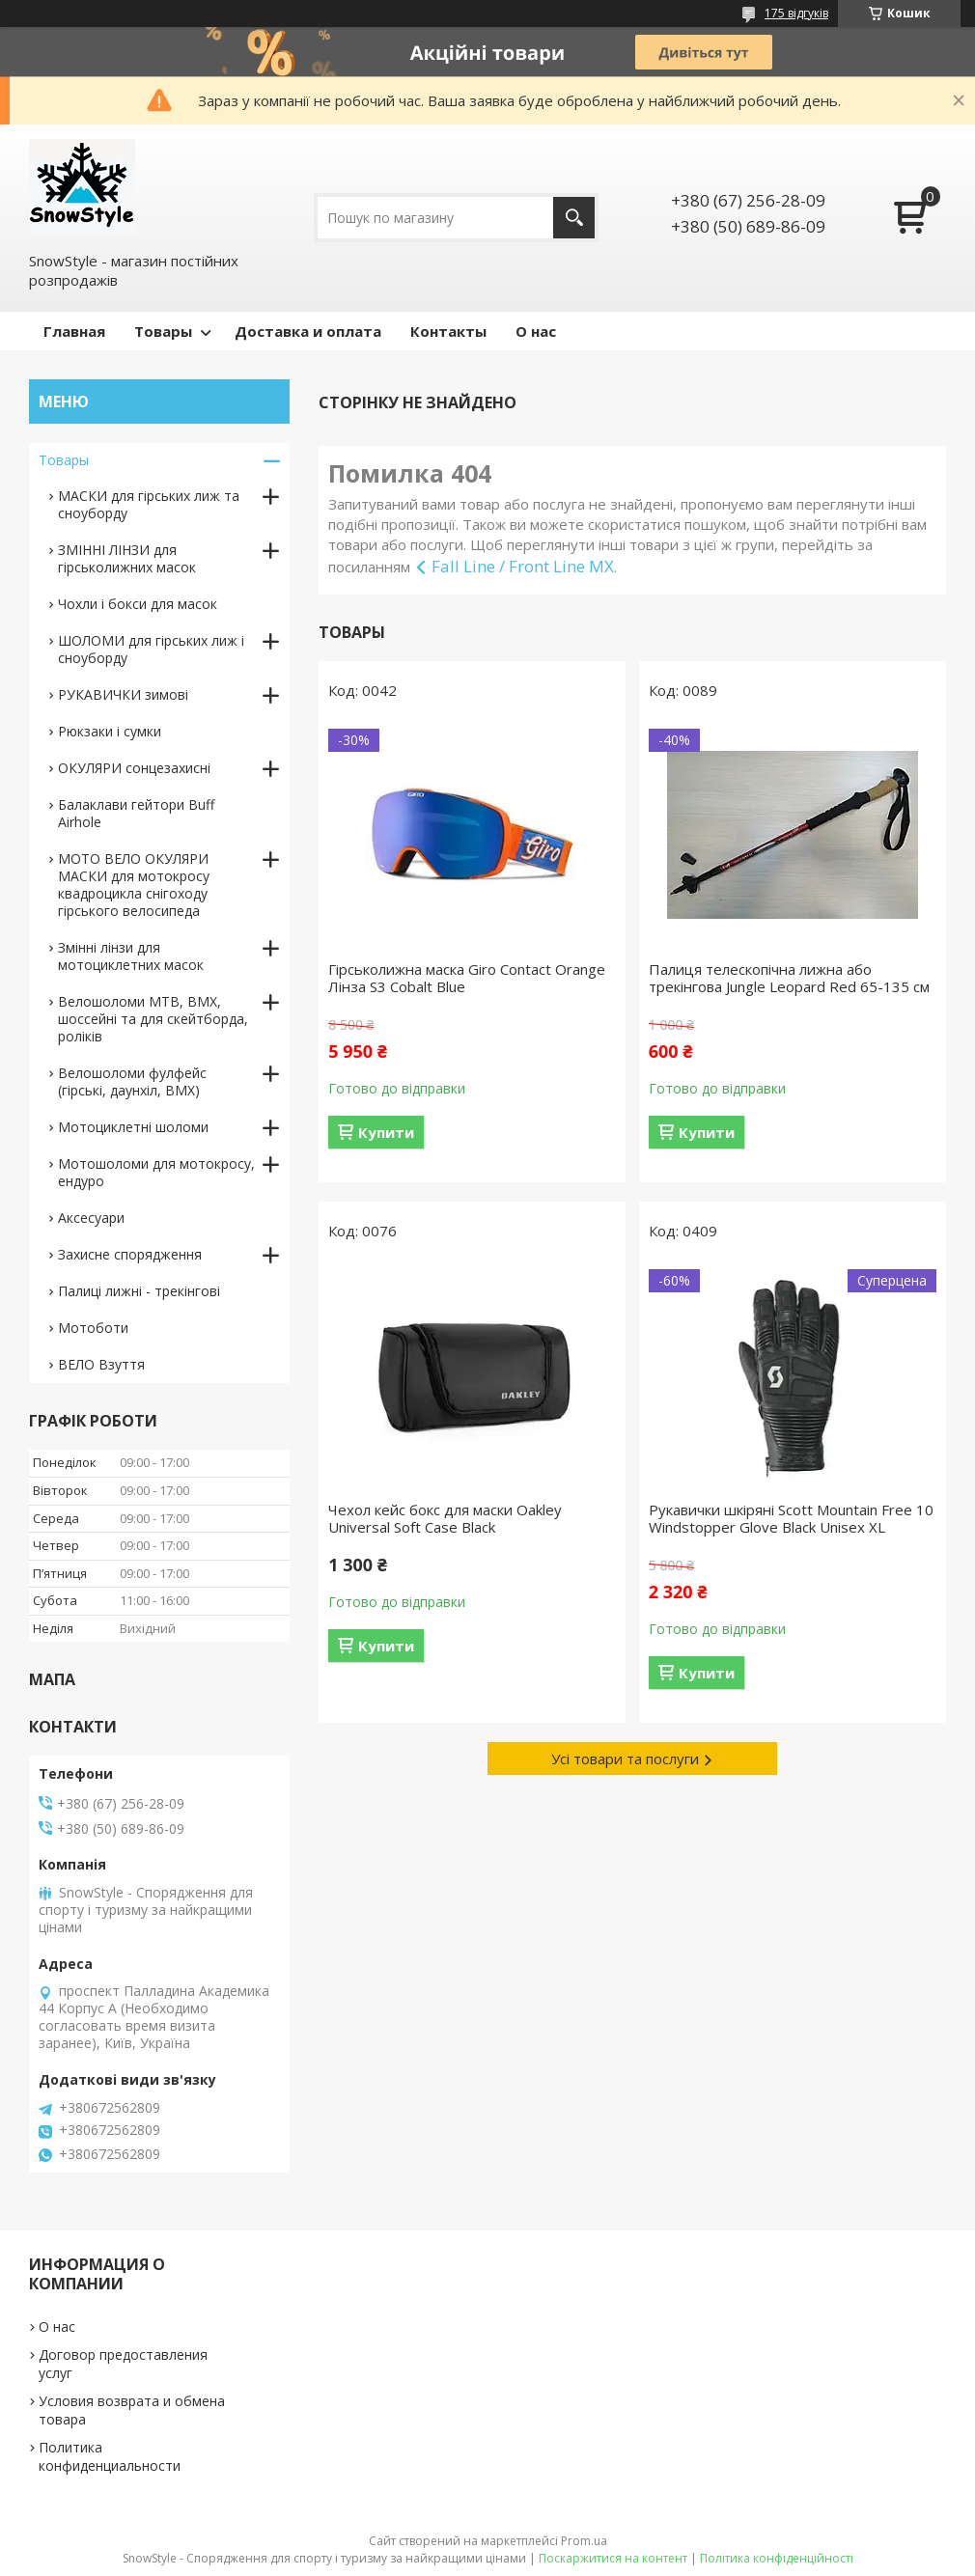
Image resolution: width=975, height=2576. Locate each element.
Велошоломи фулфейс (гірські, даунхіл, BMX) (132, 1081)
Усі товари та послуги (625, 1758)
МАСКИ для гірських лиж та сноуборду (148, 504)
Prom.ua (584, 2541)
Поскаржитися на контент (613, 2558)
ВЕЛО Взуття (101, 1364)
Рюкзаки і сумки (109, 731)
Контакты (448, 331)
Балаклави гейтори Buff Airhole (136, 813)
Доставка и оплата (308, 331)
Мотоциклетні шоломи (133, 1127)
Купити (386, 1132)
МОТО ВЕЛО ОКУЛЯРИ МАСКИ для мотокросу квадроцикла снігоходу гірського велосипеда (133, 884)
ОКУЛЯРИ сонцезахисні (134, 768)
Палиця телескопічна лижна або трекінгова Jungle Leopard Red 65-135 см (789, 977)
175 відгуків (796, 13)
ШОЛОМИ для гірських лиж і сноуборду (151, 649)
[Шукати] (574, 217)
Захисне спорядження (130, 1254)
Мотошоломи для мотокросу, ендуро (156, 1172)
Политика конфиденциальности (110, 2456)
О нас (535, 331)
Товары (163, 331)
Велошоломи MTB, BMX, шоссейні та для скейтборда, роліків (153, 1018)
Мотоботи (93, 1327)
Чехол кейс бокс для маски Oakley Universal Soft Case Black (445, 1518)
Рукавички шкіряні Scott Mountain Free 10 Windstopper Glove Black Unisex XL (791, 1518)
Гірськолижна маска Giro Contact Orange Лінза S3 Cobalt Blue (466, 977)
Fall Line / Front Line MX (523, 566)
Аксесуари (91, 1217)
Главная (74, 331)
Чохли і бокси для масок (137, 604)
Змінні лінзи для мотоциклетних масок (131, 956)
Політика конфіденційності (776, 2558)
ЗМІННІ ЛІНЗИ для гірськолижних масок (127, 558)
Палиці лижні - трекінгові (139, 1291)
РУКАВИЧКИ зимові (123, 694)
